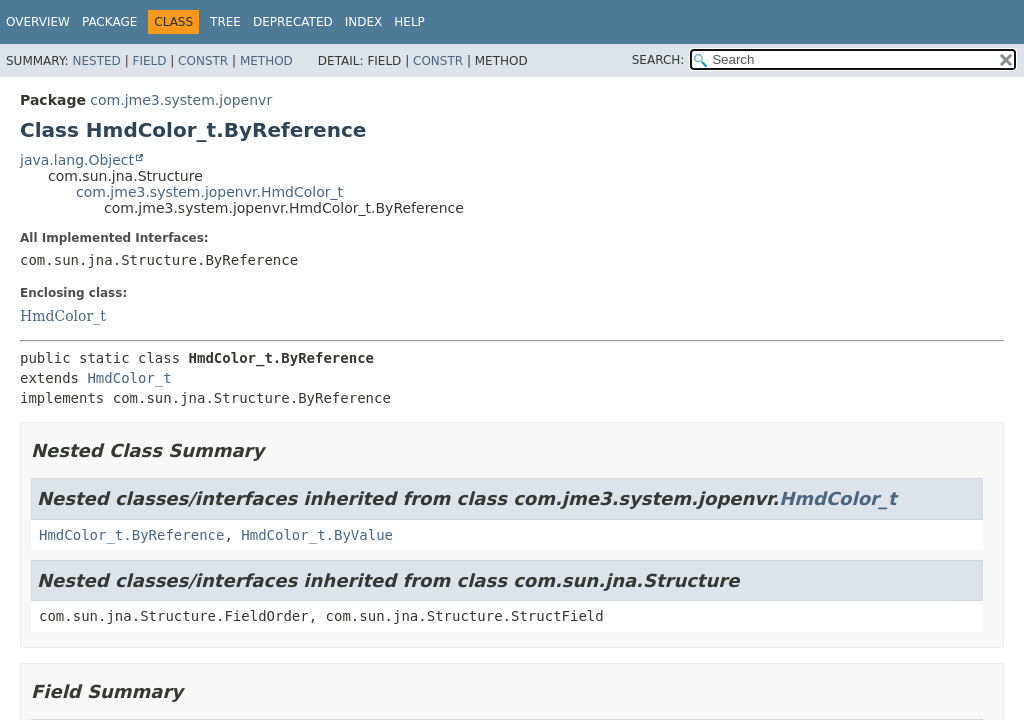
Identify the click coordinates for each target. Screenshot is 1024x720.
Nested (96, 61)
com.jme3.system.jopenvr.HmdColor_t (209, 192)
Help (409, 22)
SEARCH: (658, 60)
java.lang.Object (77, 160)
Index (364, 22)
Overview (38, 22)
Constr (203, 61)
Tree (225, 22)
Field (149, 61)
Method (266, 61)
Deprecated (293, 22)
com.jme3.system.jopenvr (181, 100)
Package (109, 22)
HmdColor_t (63, 316)
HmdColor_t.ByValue (317, 535)
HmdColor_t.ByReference (131, 535)
